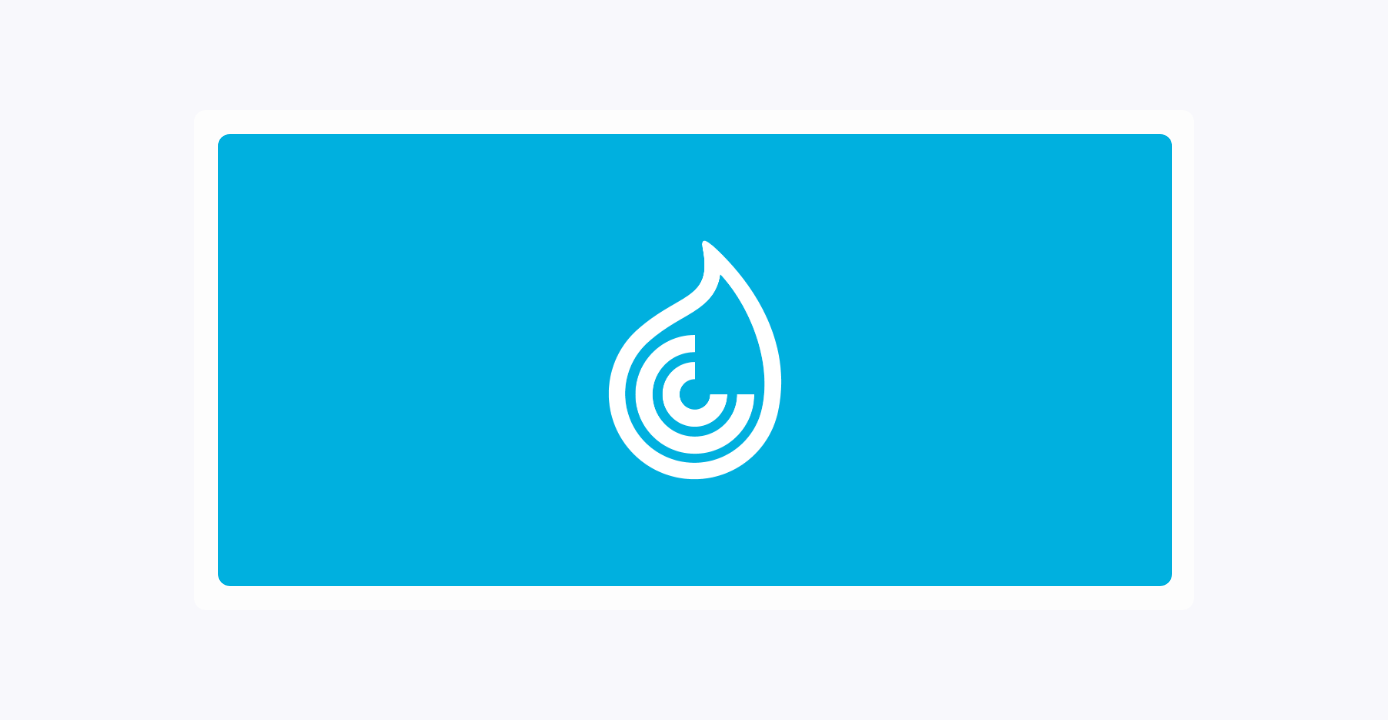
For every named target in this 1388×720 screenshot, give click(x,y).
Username (802, 188)
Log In (969, 390)
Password (801, 267)
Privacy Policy (881, 532)
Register (969, 431)
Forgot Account (969, 465)
